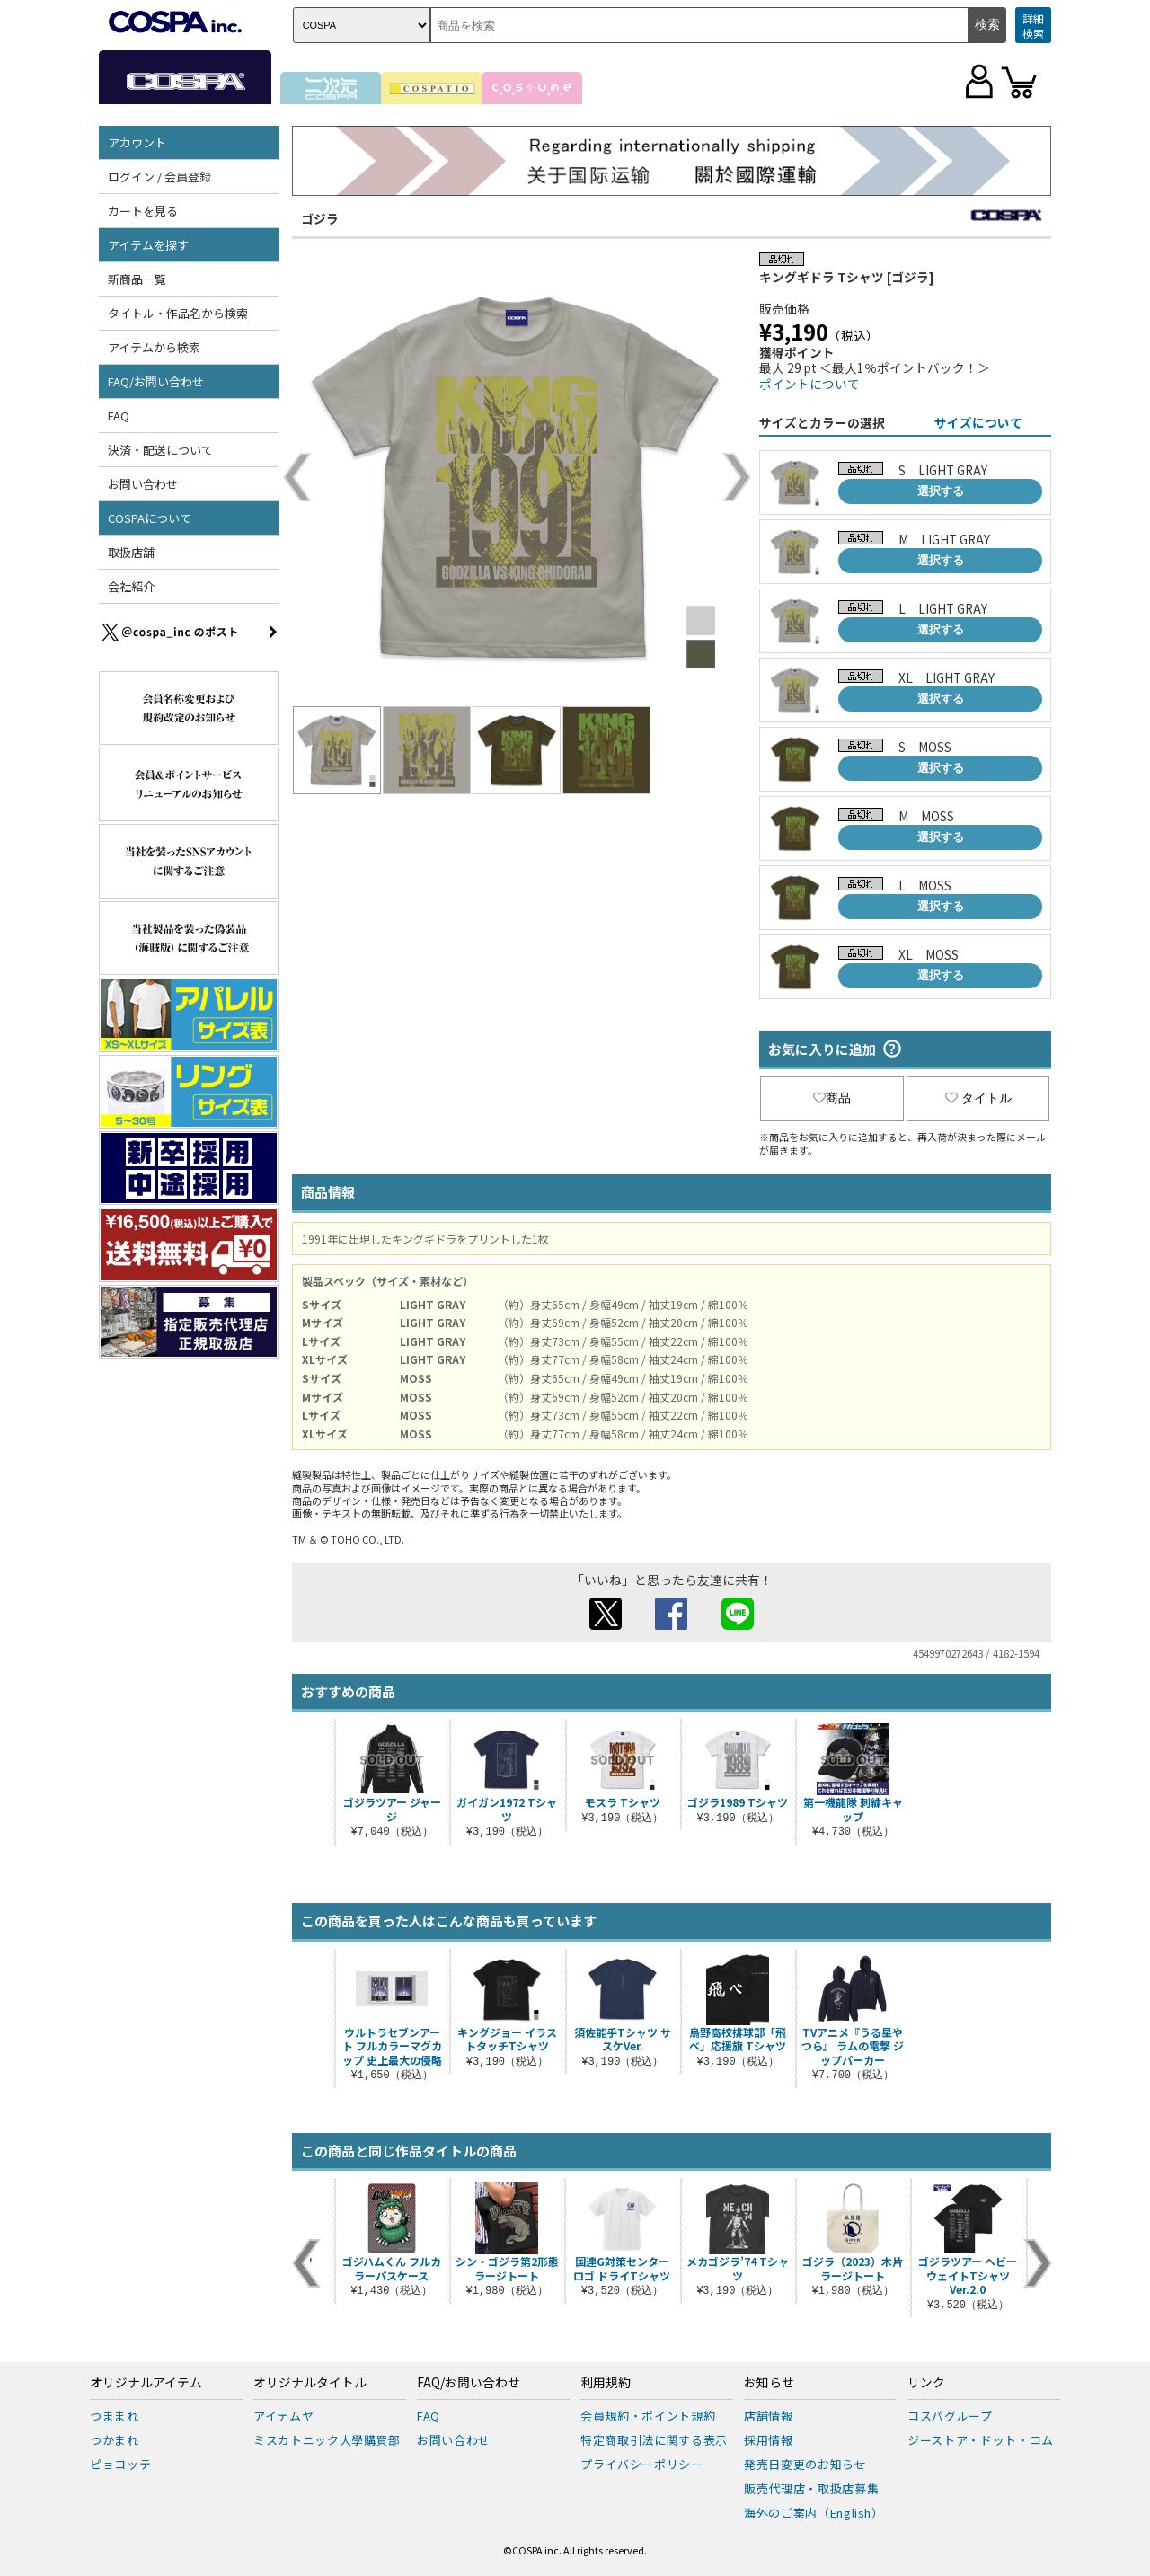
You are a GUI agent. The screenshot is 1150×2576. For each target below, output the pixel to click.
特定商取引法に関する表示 (654, 2439)
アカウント (137, 142)
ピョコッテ (120, 2464)
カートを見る (143, 210)
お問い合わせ (143, 483)
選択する (940, 491)
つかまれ (114, 2439)
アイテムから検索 (154, 347)
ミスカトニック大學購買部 (327, 2439)
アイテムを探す (148, 244)
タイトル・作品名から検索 (178, 313)
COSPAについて (149, 518)
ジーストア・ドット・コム (980, 2439)
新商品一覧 (137, 279)
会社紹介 (131, 586)
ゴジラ (320, 218)
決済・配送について (160, 449)
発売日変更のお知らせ (805, 2464)
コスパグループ (950, 2415)
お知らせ (769, 2383)
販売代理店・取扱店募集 (811, 2488)
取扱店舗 (131, 552)
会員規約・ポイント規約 (647, 2415)
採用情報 (768, 2439)
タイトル (978, 1098)
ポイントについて (809, 384)
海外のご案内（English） (814, 2512)
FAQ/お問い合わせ (156, 381)
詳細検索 (1033, 25)
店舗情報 (768, 2415)
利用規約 (605, 2383)
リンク (926, 2383)
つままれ (114, 2415)
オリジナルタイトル (310, 2383)
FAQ (118, 415)
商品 (832, 1098)
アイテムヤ (283, 2415)
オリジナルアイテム (146, 2383)
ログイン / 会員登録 (159, 176)
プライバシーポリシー (641, 2464)
